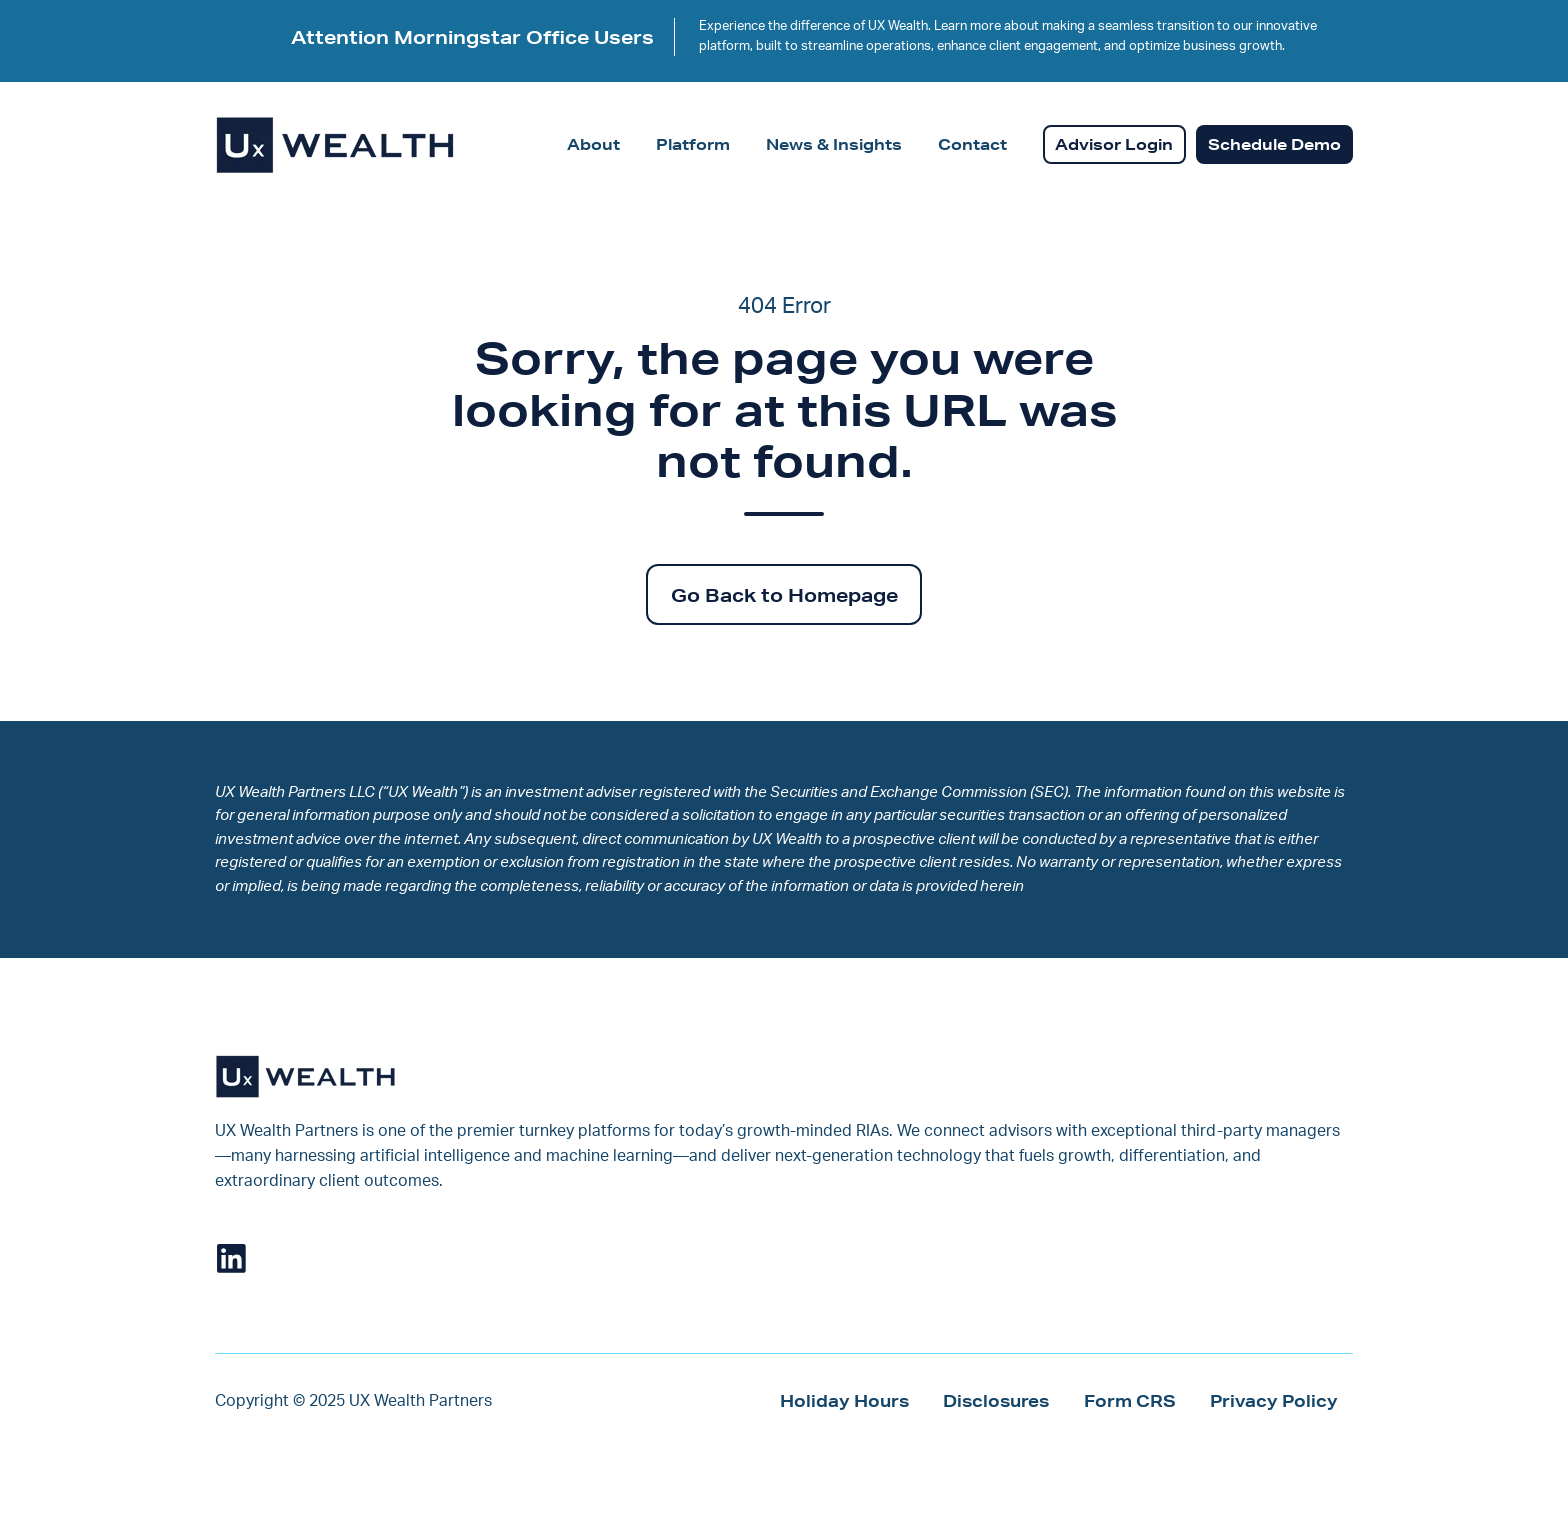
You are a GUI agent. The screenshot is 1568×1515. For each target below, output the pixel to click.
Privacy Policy (1274, 1400)
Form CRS (1130, 1400)
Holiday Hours (844, 1400)
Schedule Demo (1274, 144)
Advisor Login (1114, 144)
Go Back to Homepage (784, 595)
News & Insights (834, 144)
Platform (693, 144)
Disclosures (996, 1400)
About (593, 144)
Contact (972, 144)
